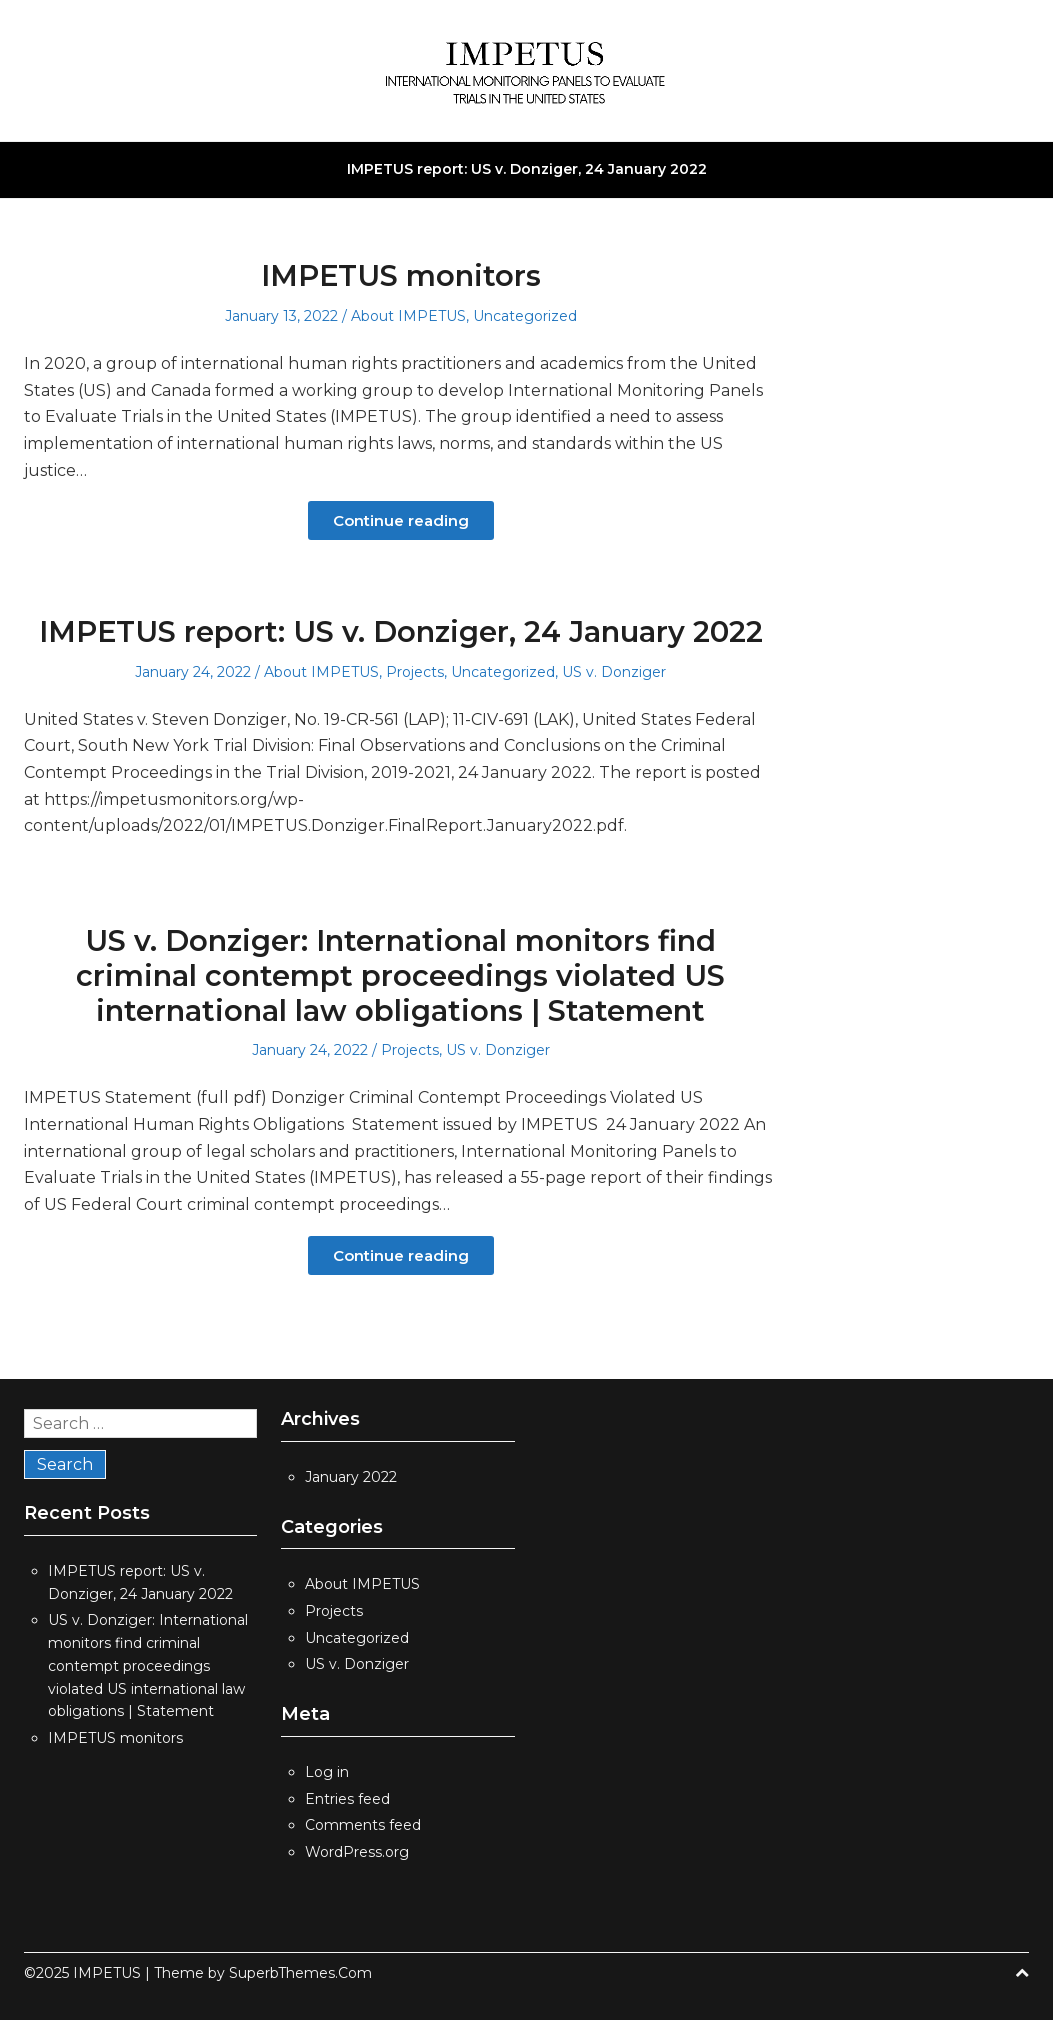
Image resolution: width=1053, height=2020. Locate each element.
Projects (415, 672)
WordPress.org (357, 1852)
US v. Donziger (614, 672)
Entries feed (347, 1799)
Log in (327, 1772)
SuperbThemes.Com (300, 1973)
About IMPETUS (408, 316)
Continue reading (401, 520)
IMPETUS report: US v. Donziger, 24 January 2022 (527, 169)
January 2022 (351, 1477)
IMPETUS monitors (401, 275)
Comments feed (363, 1825)
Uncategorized (525, 316)
